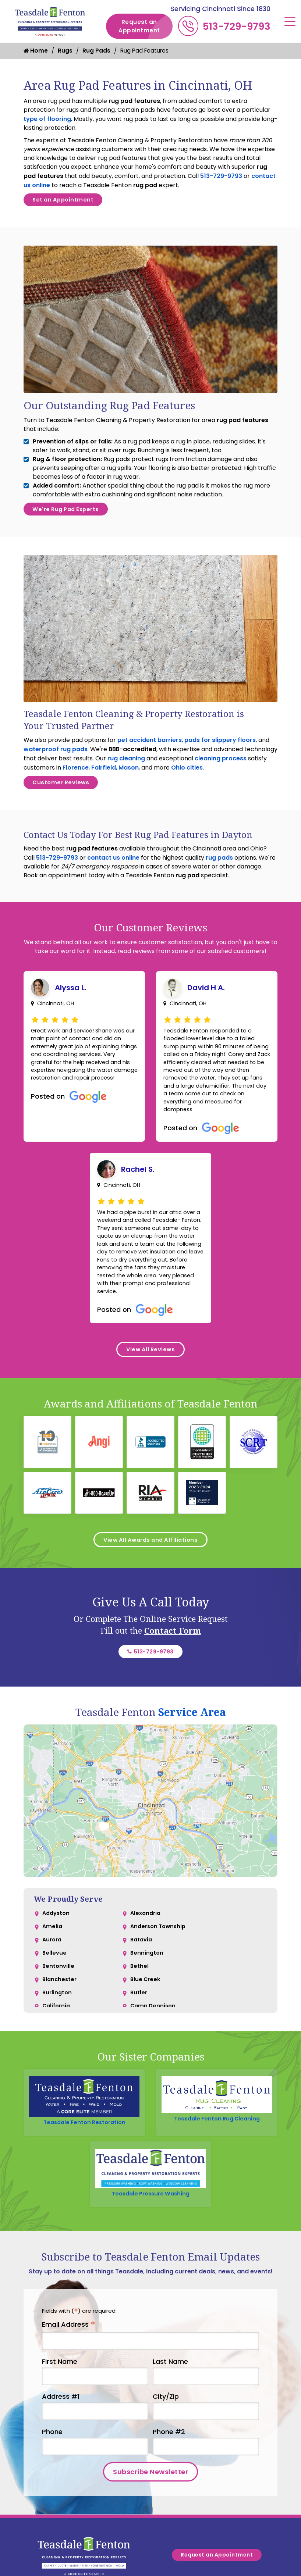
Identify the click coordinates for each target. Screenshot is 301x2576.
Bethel (139, 2030)
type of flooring (47, 119)
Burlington (57, 2059)
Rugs (66, 51)
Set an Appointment (68, 202)
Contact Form (172, 1683)
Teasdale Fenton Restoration (84, 2181)
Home (36, 51)
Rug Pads (97, 51)
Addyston (57, 1971)
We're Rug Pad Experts (71, 516)
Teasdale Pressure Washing (150, 2256)
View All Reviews (151, 1396)
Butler (139, 2059)
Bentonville (58, 2030)
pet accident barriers (149, 749)
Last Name (170, 2426)
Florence (76, 777)
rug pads (219, 871)
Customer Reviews (65, 793)
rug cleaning (126, 767)
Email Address (68, 2390)
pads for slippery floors (220, 749)
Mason (128, 777)
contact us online (113, 871)
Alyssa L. (70, 1001)
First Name (59, 2426)
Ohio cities (187, 777)
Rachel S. (138, 1194)
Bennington (147, 2015)
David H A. (206, 1001)
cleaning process (221, 767)
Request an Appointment (145, 26)
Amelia (52, 1986)
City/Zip (166, 2462)
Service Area (192, 1769)
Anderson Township (160, 1986)
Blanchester (60, 2045)
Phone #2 (169, 2497)
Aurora (52, 2001)
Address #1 (60, 2462)
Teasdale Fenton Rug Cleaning (217, 2177)
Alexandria (146, 1971)
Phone (52, 2497)
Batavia (142, 2001)
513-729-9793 (236, 26)
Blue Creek (146, 2045)
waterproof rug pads (56, 758)
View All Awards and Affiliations (150, 1590)
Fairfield (103, 777)
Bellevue (54, 2015)
